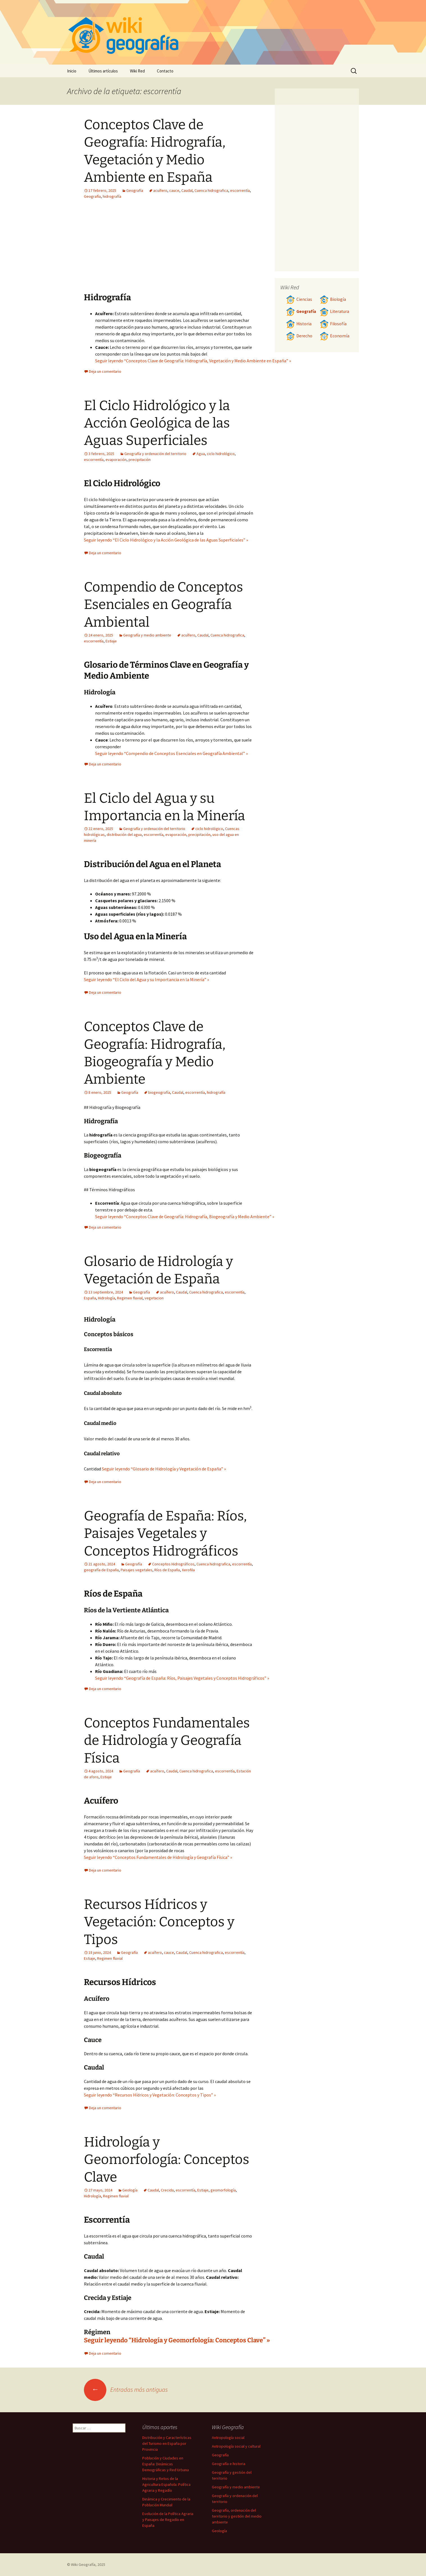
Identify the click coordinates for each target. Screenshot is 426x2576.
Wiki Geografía (83, 2564)
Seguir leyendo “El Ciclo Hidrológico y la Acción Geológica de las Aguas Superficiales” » (166, 540)
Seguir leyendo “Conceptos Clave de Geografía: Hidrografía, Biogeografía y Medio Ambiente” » (184, 1216)
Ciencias (299, 299)
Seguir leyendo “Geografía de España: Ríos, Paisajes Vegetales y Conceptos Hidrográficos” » (182, 1678)
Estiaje (111, 641)
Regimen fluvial (130, 1297)
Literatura (334, 311)
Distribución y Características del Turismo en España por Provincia (166, 2443)
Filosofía (333, 323)
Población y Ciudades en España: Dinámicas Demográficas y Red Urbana (165, 2464)
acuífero (160, 190)
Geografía (134, 190)
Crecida (167, 2190)
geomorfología (223, 2190)
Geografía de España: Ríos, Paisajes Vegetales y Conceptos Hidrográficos (165, 1533)
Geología (130, 2190)
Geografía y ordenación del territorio (155, 453)
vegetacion (154, 1297)
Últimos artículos (103, 71)
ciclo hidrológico (221, 453)
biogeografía (159, 1092)
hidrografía (112, 196)
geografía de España (101, 1569)
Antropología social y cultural (236, 2446)
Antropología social (228, 2437)
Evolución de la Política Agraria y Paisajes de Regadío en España (167, 2519)
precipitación (140, 459)
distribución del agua (124, 834)
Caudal (187, 190)
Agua (200, 453)
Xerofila (188, 1569)
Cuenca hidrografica (211, 190)
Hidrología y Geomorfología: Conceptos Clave (166, 2159)
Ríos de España (167, 1569)
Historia (299, 323)
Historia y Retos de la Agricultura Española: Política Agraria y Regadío (166, 2484)
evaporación (116, 459)
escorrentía (240, 190)
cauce (174, 190)
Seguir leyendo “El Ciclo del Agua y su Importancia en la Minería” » (146, 979)
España (90, 1297)
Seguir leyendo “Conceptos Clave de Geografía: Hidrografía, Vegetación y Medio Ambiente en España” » (193, 360)
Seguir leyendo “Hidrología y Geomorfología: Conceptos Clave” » (177, 2340)
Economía (334, 335)
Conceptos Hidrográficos (173, 1563)
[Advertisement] (203, 250)
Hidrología (106, 1297)
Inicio (71, 71)
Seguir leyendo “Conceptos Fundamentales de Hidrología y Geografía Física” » (158, 1857)
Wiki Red (137, 71)
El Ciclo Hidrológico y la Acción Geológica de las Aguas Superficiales (157, 423)
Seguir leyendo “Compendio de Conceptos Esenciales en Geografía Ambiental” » (171, 753)
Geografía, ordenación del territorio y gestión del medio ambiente (237, 2516)
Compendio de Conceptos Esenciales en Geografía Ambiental (163, 604)
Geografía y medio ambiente (147, 635)
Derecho (299, 335)
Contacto (165, 71)
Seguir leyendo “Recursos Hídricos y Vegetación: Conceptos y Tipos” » (150, 2095)
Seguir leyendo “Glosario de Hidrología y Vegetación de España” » (164, 1469)
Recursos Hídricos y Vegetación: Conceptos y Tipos (159, 1922)
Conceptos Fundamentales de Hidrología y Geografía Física (167, 1740)
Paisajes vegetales (136, 1569)
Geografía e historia (228, 2463)
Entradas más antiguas (126, 2389)
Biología (333, 299)
